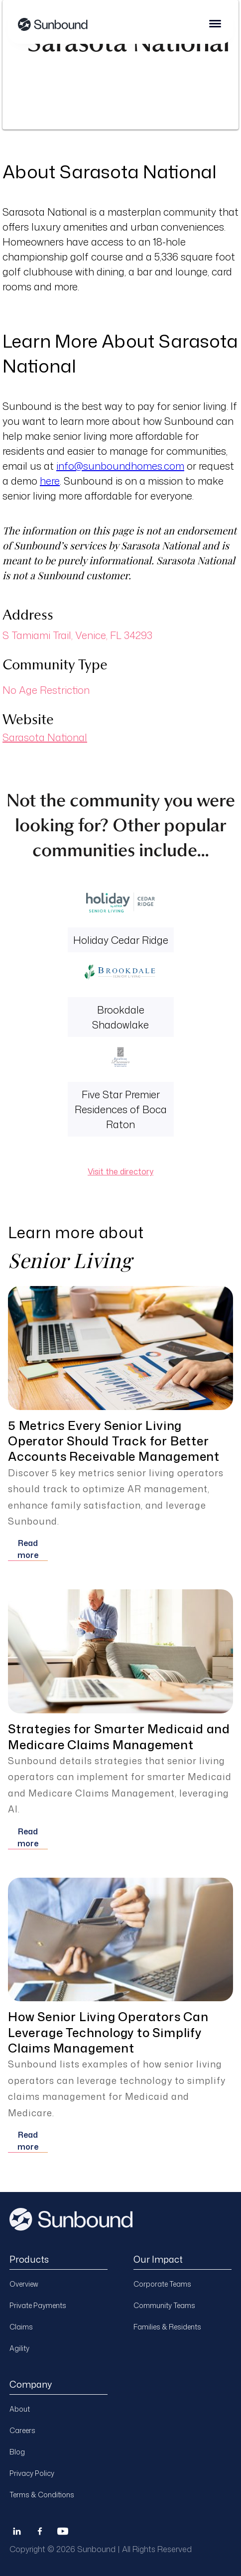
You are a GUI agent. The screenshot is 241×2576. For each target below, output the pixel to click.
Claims (21, 2326)
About (19, 2409)
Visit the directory (120, 1171)
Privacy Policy (31, 2473)
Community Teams (164, 2305)
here (50, 481)
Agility (19, 2348)
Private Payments (37, 2305)
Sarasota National (44, 737)
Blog (17, 2451)
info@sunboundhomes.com (120, 466)
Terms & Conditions (41, 2494)
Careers (22, 2430)
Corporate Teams (162, 2284)
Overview (23, 2284)
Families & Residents (167, 2326)
